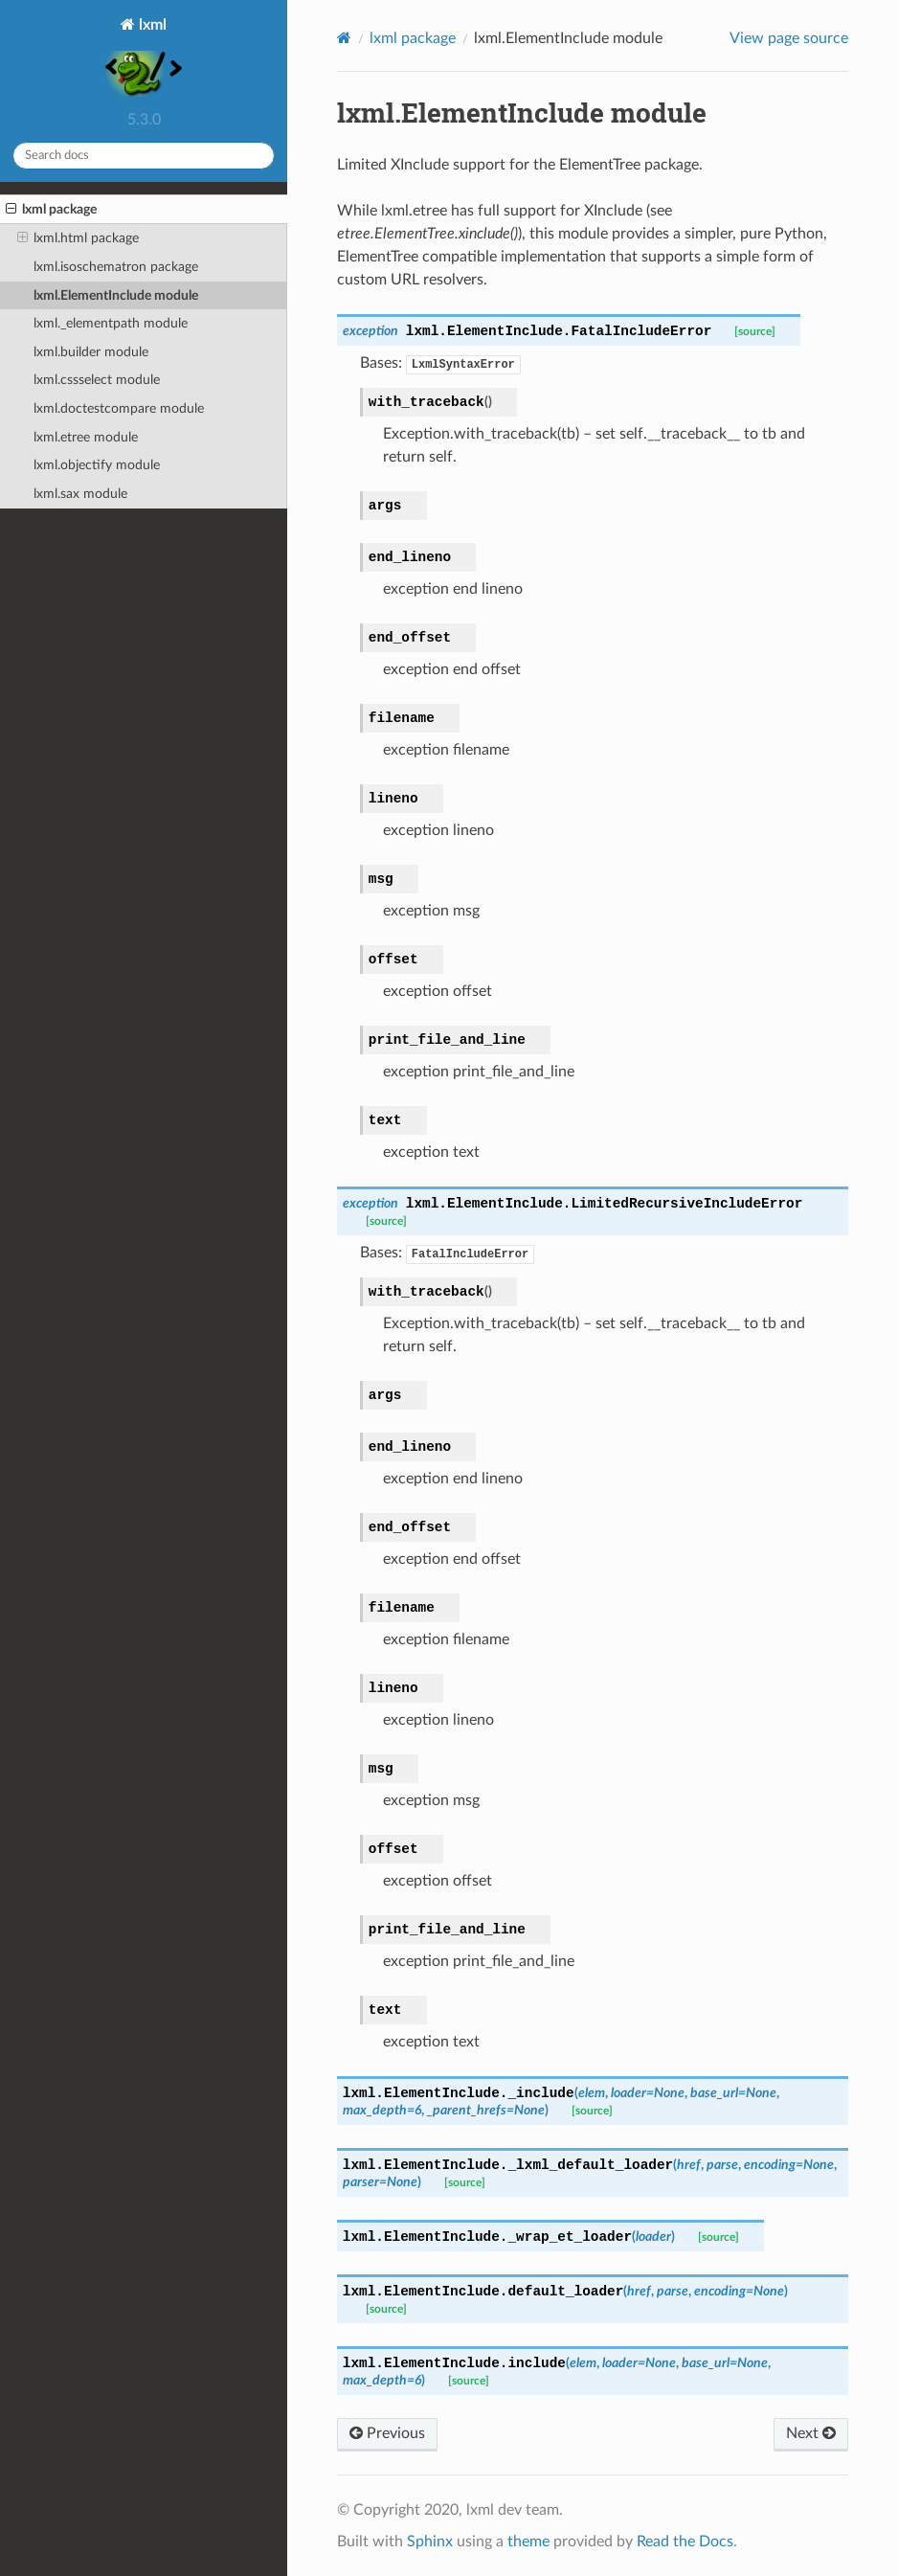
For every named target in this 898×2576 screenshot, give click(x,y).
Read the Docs (685, 2541)
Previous (387, 2433)
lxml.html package (78, 238)
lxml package (51, 209)
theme (528, 2541)
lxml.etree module (86, 437)
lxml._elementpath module (111, 323)
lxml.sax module (80, 493)
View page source (789, 38)
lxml (144, 59)
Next (811, 2433)
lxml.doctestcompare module (119, 408)
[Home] (344, 38)
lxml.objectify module (97, 465)
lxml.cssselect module (97, 380)
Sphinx (430, 2541)
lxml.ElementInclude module (116, 295)
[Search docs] (143, 155)
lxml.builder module (91, 352)
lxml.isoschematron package (116, 267)
